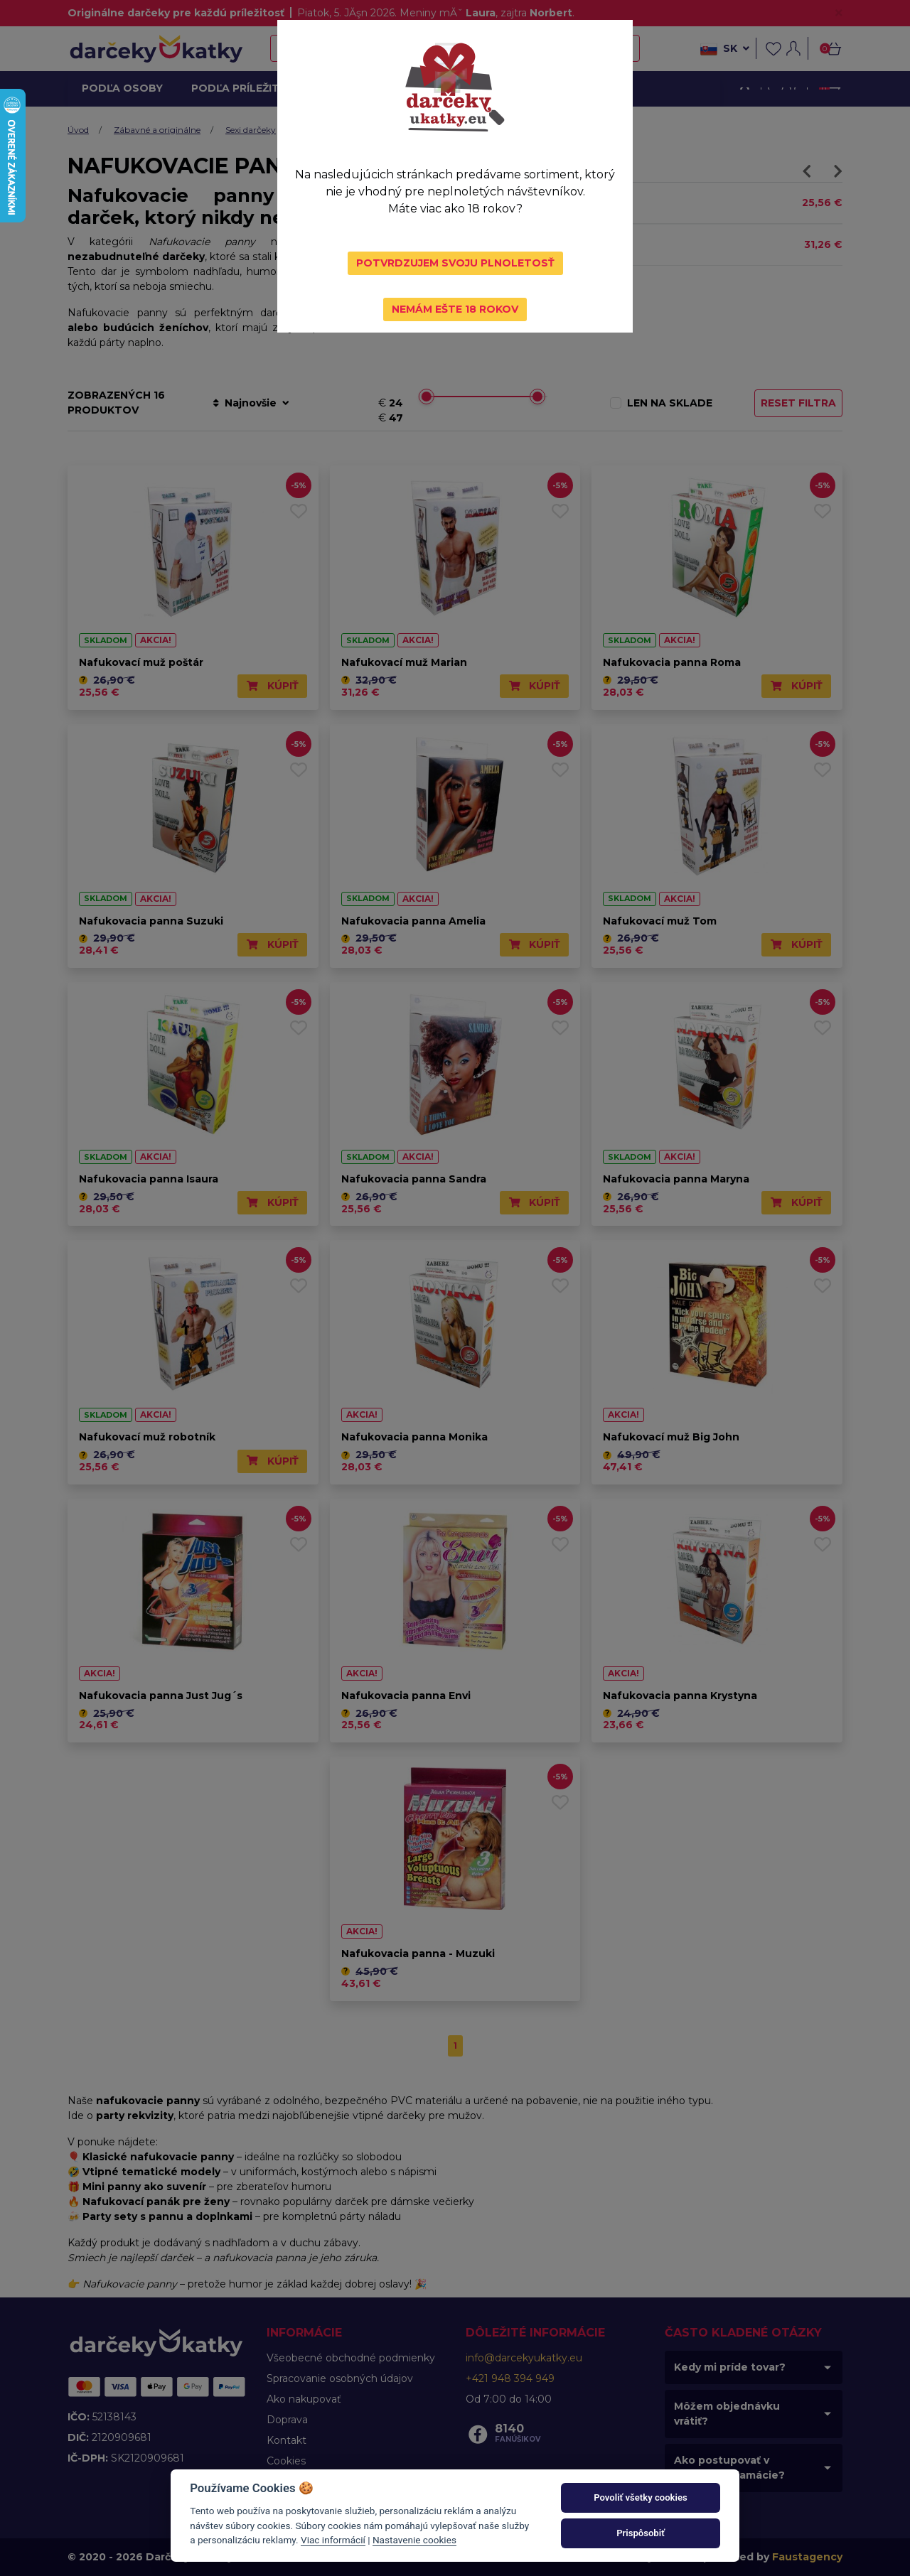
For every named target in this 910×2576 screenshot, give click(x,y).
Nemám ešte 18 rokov (455, 309)
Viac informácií (333, 2539)
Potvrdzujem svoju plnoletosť (455, 263)
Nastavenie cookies (414, 2539)
